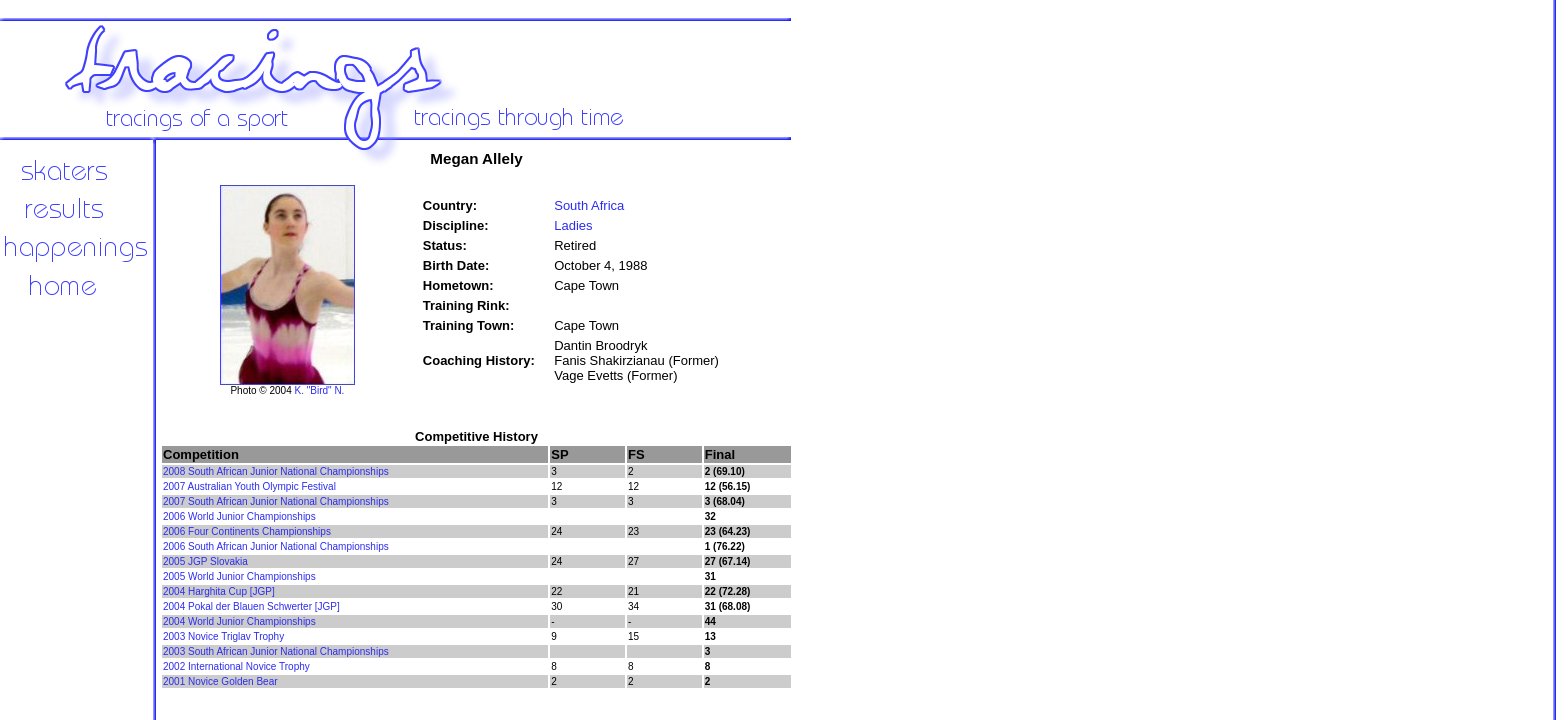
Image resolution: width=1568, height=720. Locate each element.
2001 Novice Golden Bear (220, 681)
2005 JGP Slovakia (205, 561)
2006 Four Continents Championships (247, 531)
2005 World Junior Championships (239, 576)
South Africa (589, 205)
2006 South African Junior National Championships (276, 546)
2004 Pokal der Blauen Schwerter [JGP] (251, 606)
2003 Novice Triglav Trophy (223, 636)
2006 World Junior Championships (239, 516)
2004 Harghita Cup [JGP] (219, 591)
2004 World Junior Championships (239, 621)
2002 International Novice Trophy (236, 666)
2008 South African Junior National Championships (276, 471)
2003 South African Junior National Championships (276, 651)
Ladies (573, 225)
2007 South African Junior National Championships (276, 501)
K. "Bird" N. (320, 390)
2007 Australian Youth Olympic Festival (249, 486)
